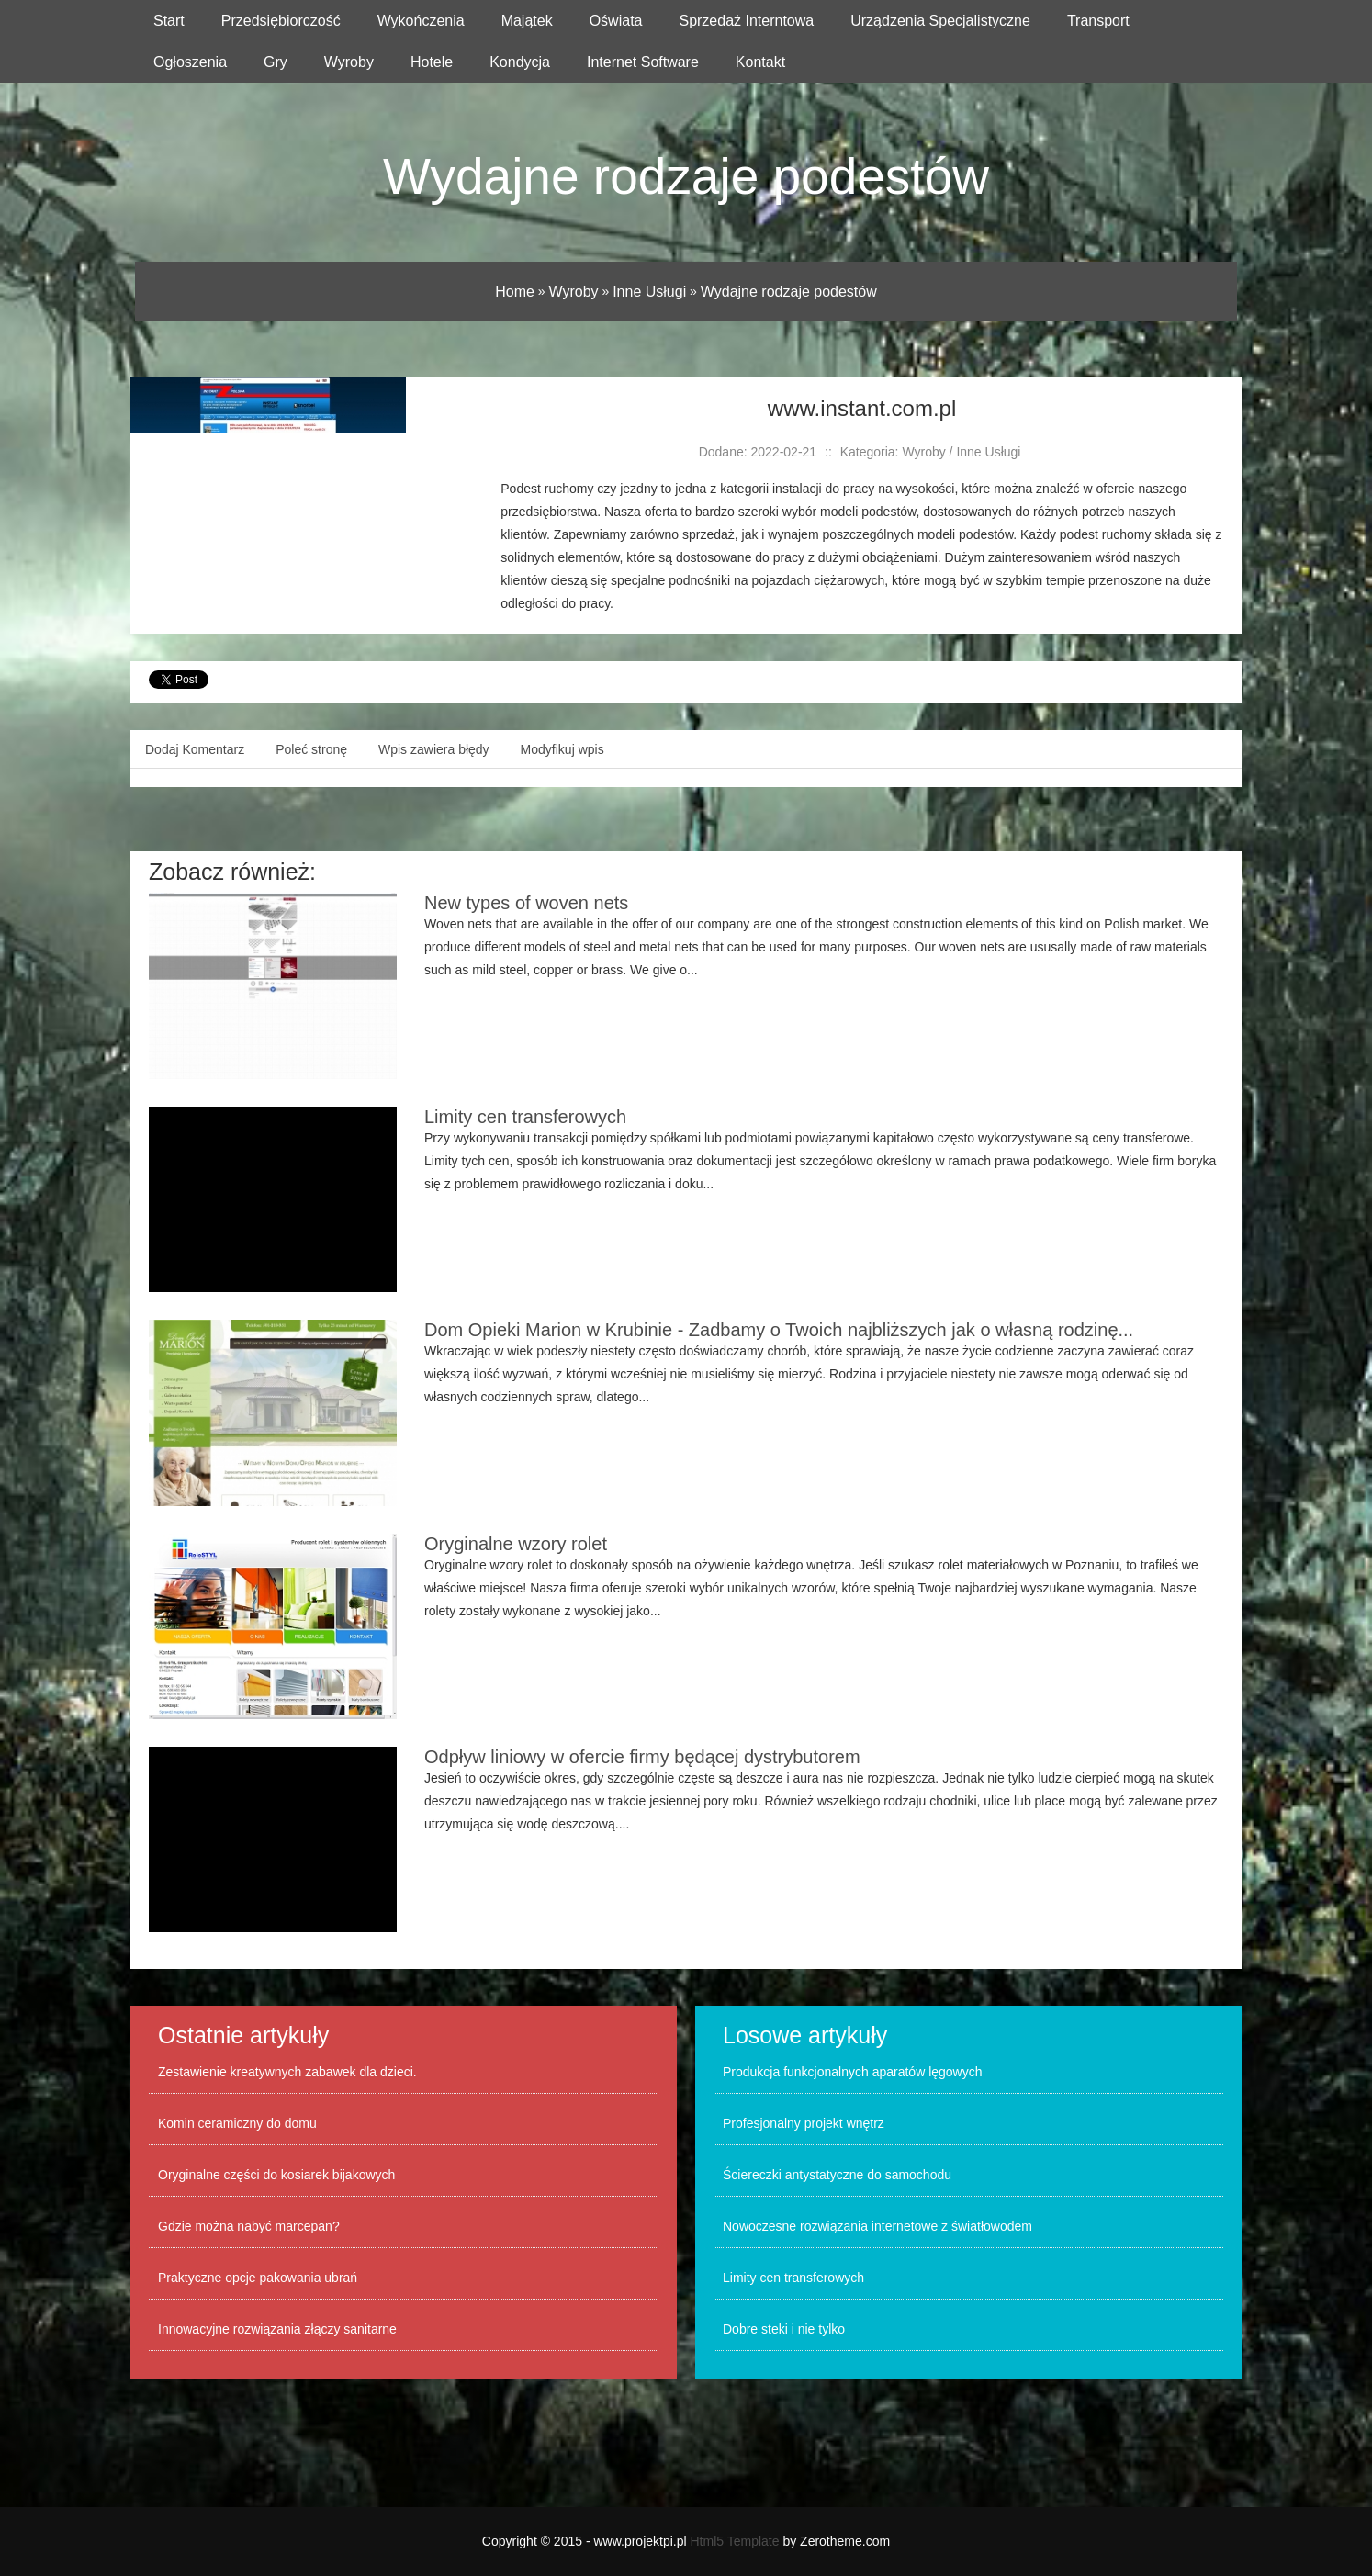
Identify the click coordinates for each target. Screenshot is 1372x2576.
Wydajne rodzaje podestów (789, 291)
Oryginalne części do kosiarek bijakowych (276, 2174)
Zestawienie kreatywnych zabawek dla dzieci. (287, 2071)
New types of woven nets (526, 903)
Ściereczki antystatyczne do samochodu (837, 2174)
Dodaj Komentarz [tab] (194, 749)
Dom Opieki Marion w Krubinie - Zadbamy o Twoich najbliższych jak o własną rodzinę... (778, 1330)
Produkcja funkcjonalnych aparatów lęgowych (853, 2071)
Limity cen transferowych (525, 1117)
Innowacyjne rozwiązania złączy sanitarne (277, 2329)
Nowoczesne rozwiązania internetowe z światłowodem (877, 2226)
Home (514, 291)
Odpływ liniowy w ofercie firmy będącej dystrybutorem (642, 1757)
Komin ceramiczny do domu (237, 2123)
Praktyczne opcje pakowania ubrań (257, 2277)
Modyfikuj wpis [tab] (562, 749)
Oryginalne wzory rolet (515, 1544)
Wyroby (574, 291)
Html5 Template (735, 2541)
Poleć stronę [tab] (311, 749)
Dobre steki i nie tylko (784, 2329)
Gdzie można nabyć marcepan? (249, 2226)
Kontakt (760, 62)
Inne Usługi (649, 291)
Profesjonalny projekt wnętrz (803, 2123)
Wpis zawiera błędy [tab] (433, 749)
